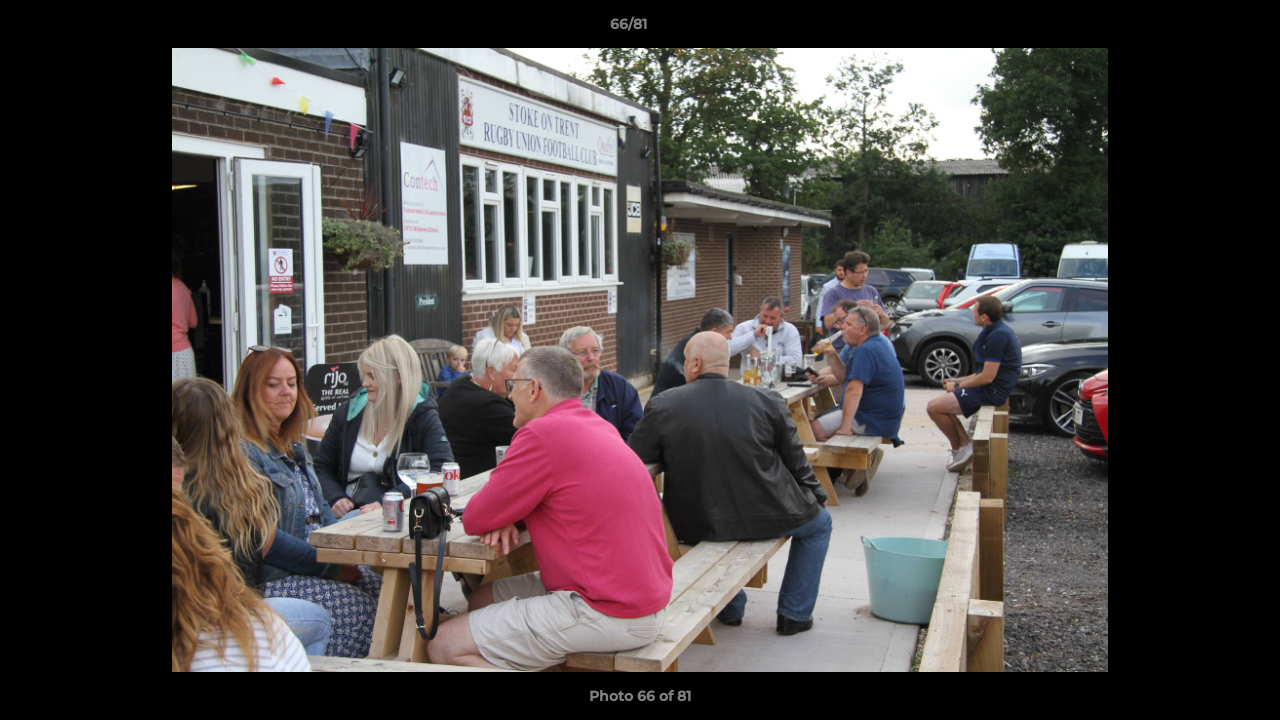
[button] (1196, 29)
